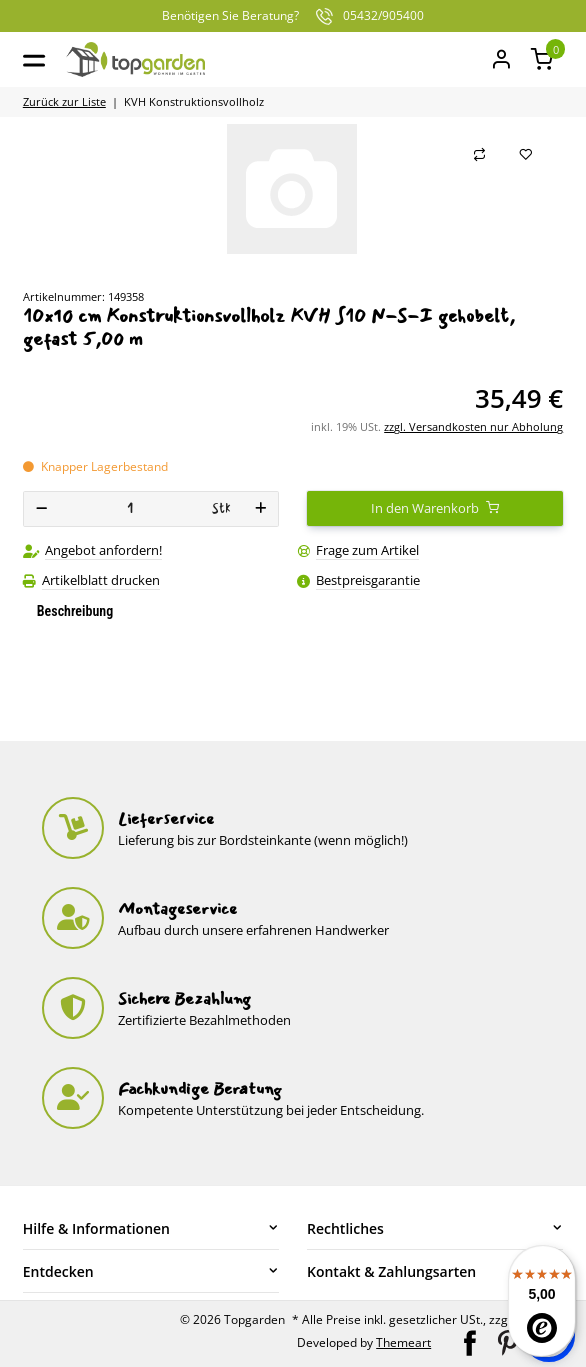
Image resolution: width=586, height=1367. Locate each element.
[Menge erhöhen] (261, 509)
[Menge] (129, 509)
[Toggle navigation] (34, 60)
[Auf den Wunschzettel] (526, 156)
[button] (542, 59)
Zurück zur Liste (64, 101)
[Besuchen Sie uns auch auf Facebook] (471, 1341)
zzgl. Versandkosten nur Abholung (473, 426)
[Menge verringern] (42, 509)
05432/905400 (293, 16)
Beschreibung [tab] (75, 611)
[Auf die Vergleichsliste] (480, 156)
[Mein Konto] (501, 59)
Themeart (403, 1342)
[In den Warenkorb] (435, 509)
